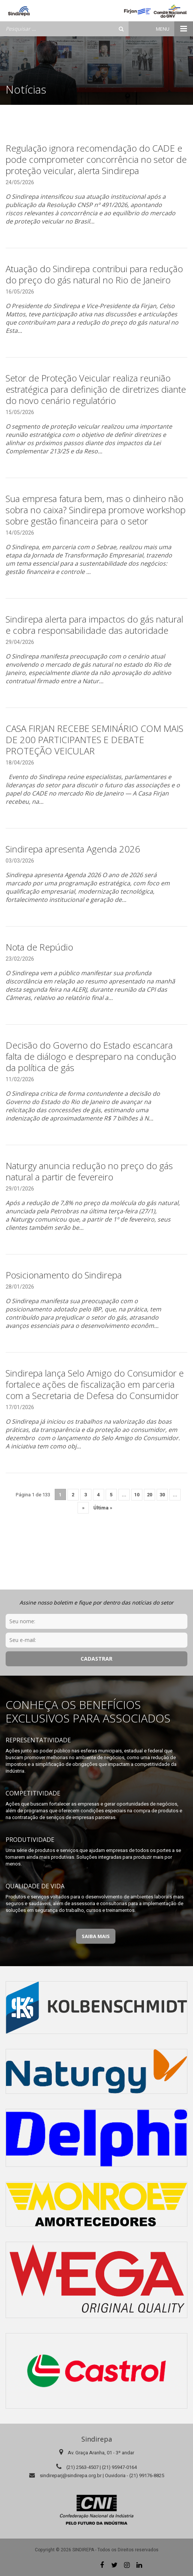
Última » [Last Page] (102, 1507)
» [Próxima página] (83, 1507)
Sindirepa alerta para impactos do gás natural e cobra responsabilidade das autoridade (94, 624)
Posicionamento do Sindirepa (64, 1275)
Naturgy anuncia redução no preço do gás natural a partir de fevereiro (89, 1171)
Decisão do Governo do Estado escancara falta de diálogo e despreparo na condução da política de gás (91, 1056)
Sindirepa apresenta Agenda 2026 (73, 849)
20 (149, 1494)
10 (136, 1494)
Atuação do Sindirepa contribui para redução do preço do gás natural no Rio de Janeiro (94, 274)
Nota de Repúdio (39, 947)
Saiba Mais (96, 1936)
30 (162, 1494)
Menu (174, 28)
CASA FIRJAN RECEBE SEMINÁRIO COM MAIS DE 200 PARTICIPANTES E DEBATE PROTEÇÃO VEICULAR (94, 739)
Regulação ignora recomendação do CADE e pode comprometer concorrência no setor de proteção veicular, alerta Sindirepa (96, 159)
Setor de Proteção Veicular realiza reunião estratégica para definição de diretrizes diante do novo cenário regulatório (96, 389)
